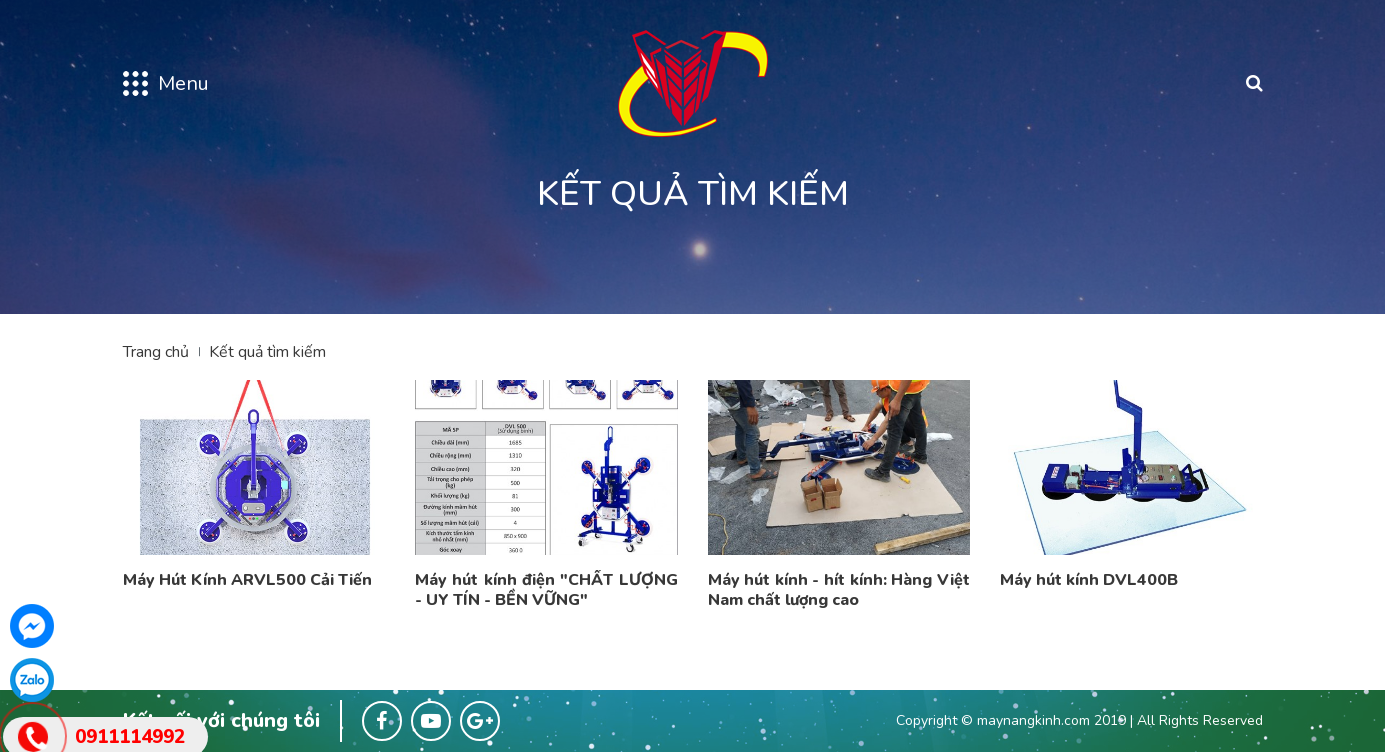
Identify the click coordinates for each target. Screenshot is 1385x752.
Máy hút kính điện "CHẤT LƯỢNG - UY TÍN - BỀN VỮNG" (546, 590)
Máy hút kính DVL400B (1089, 580)
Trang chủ (156, 352)
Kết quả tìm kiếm (267, 352)
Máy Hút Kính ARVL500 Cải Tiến (247, 580)
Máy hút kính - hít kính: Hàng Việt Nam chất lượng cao (839, 590)
